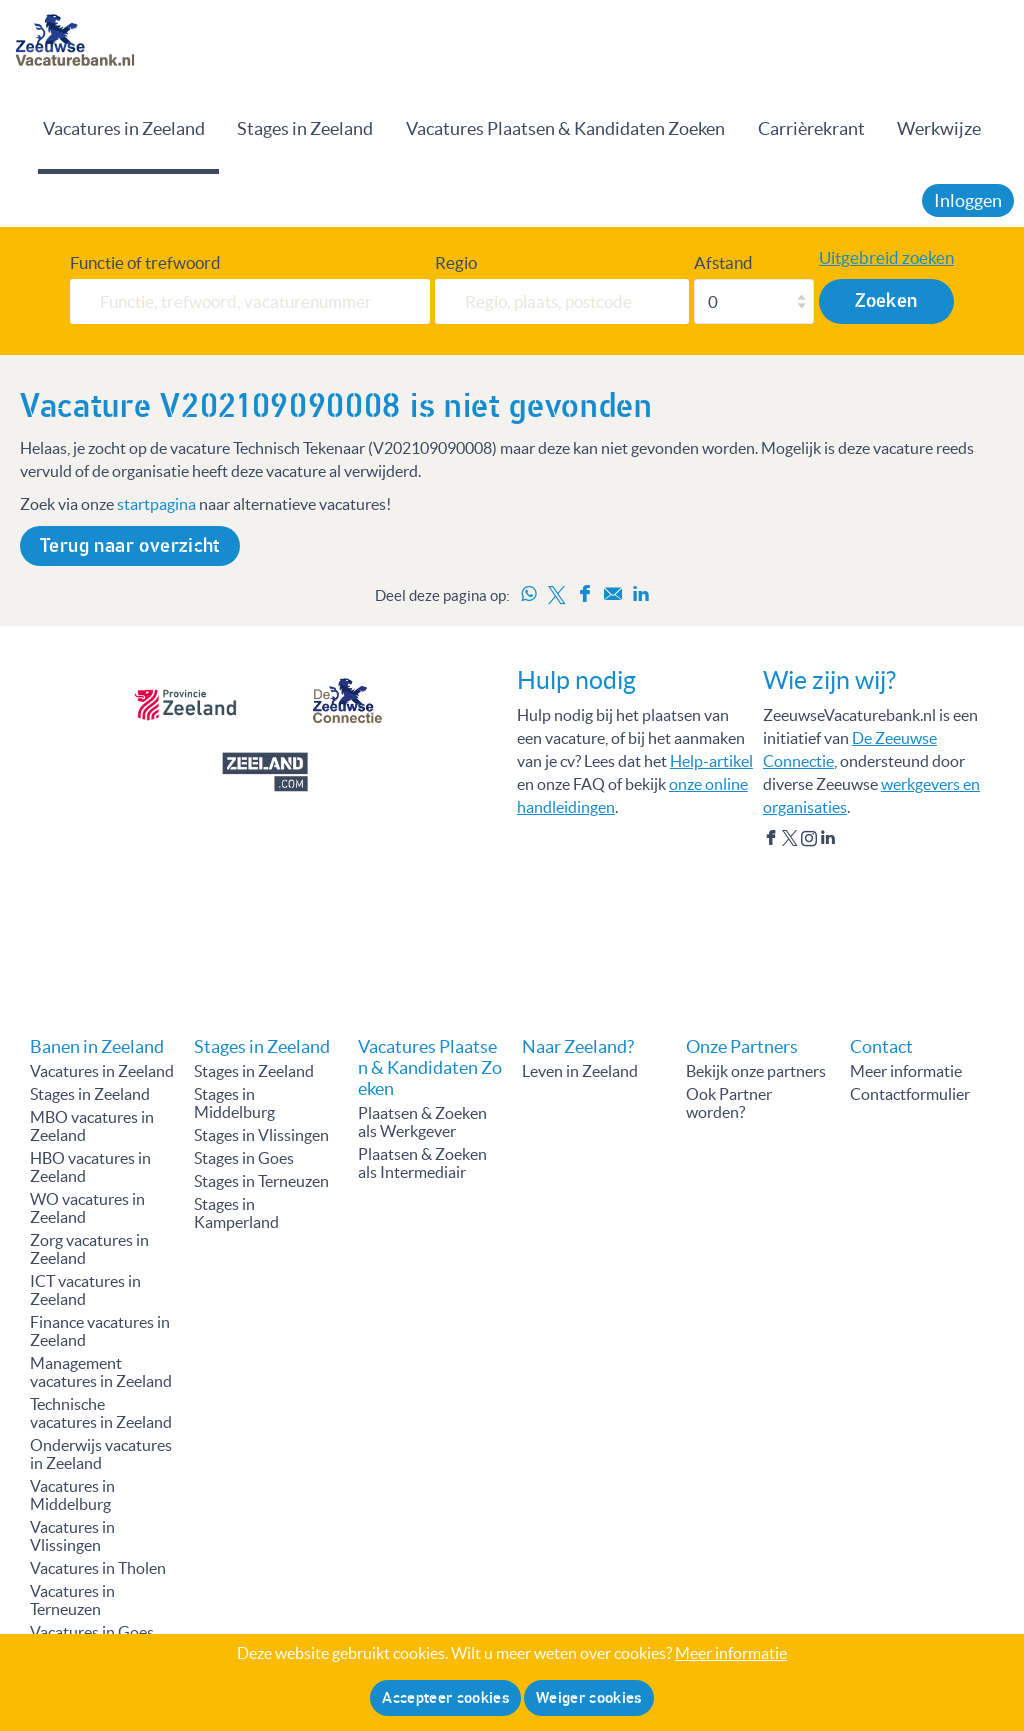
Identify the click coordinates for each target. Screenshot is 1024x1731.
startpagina (156, 504)
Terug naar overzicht (130, 546)
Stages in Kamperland (236, 1213)
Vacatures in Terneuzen (72, 1600)
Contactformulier (910, 1094)
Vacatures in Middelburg (72, 1495)
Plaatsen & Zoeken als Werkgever (422, 1122)
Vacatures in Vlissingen (72, 1536)
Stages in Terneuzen (261, 1181)
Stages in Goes (244, 1158)
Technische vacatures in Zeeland (101, 1413)
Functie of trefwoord (145, 262)
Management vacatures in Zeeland (101, 1372)
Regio (456, 262)
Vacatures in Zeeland (124, 128)
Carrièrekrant (811, 128)
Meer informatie (906, 1071)
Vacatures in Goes (92, 1632)
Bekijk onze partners (756, 1071)
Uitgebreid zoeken (886, 257)
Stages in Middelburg (234, 1103)
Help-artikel (711, 761)
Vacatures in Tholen (98, 1568)
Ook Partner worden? (729, 1103)
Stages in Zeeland (305, 128)
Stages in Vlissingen (261, 1135)
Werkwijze (939, 128)
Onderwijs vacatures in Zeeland (101, 1454)
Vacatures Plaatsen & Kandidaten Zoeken (565, 128)
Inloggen (968, 200)
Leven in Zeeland (580, 1071)
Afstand (723, 262)
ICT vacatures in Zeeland (85, 1290)
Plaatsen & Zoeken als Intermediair (422, 1163)
